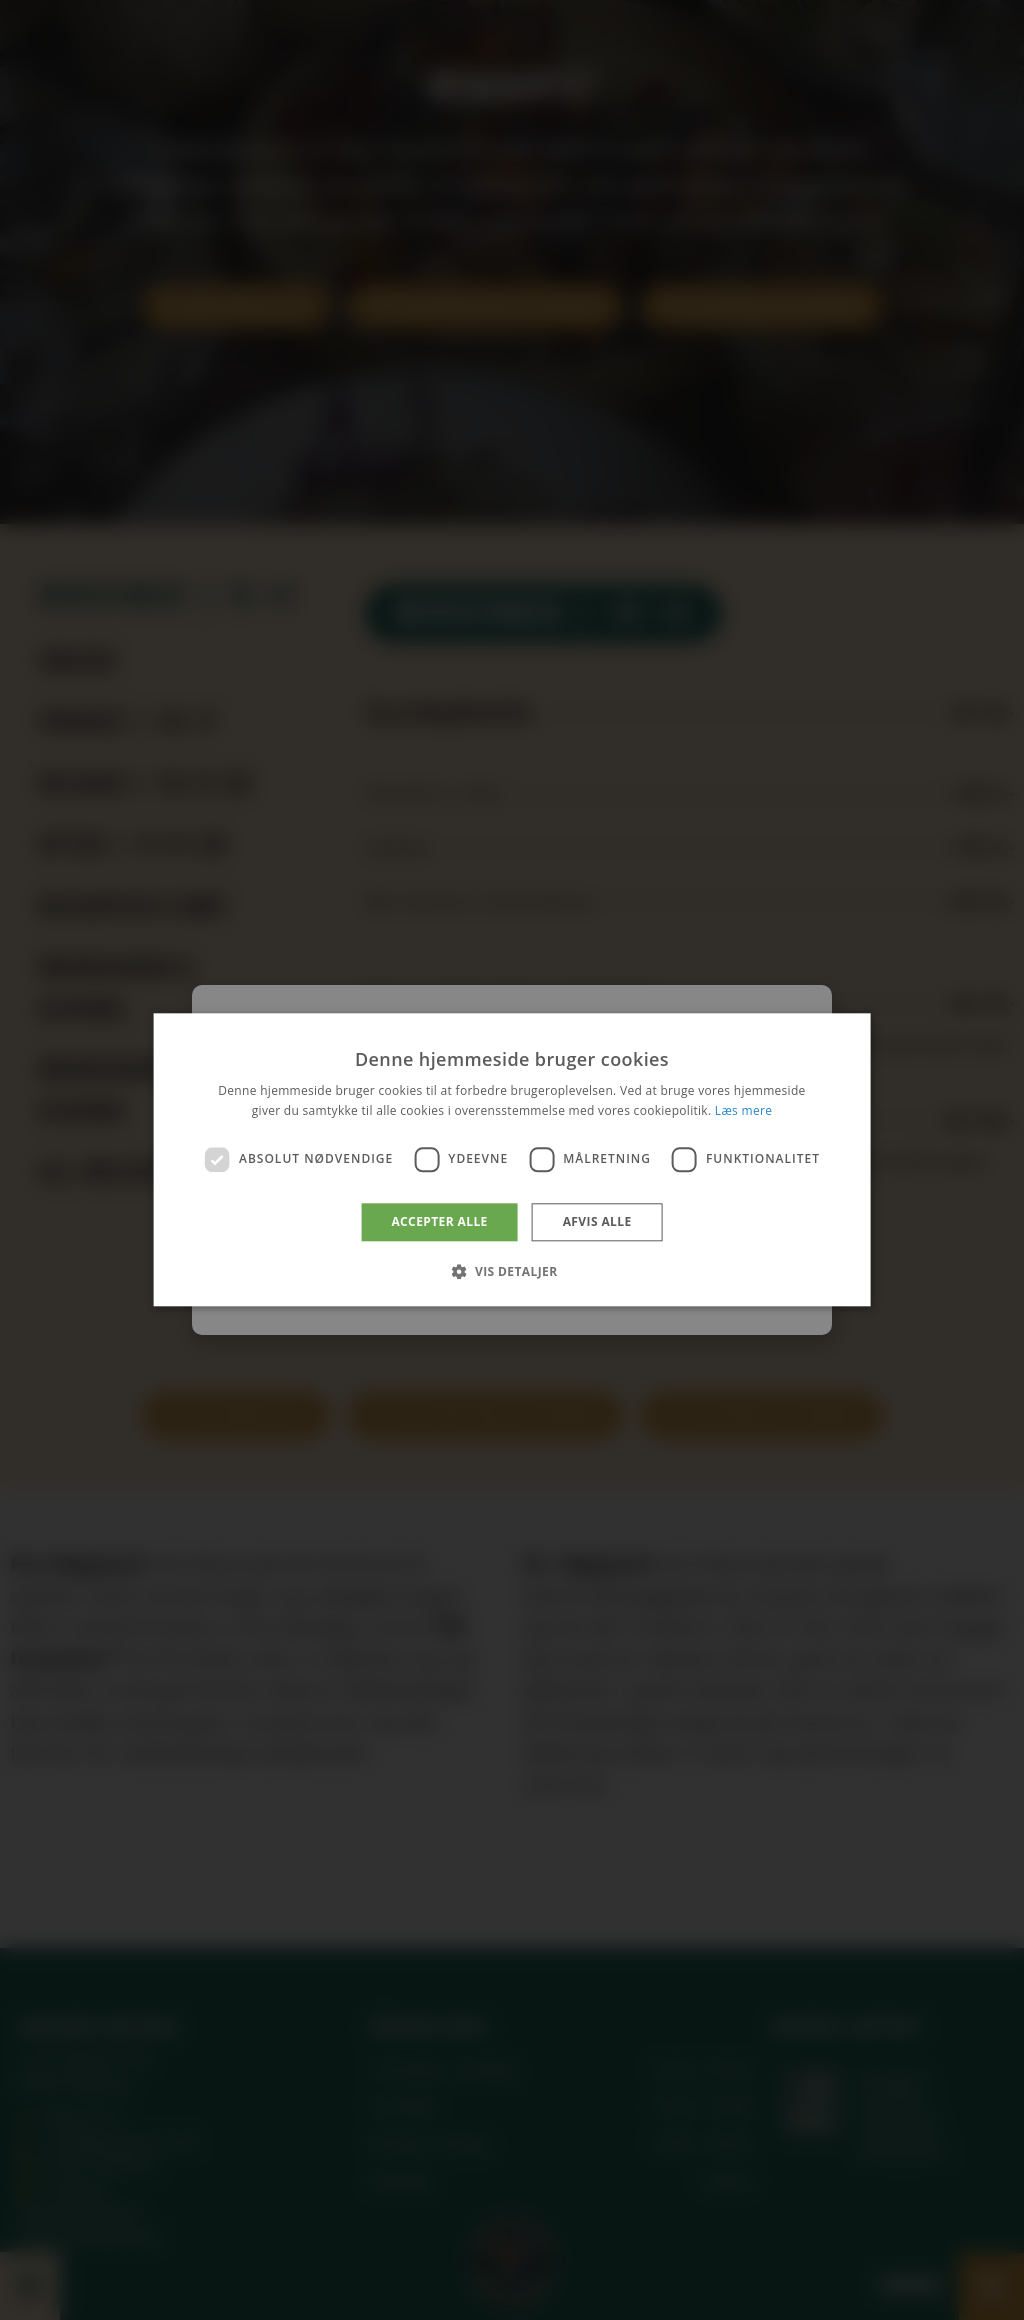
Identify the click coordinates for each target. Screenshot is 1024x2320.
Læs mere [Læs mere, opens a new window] (743, 1111)
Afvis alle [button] (597, 1221)
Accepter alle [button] (439, 1221)
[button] (511, 1272)
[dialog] (512, 1160)
